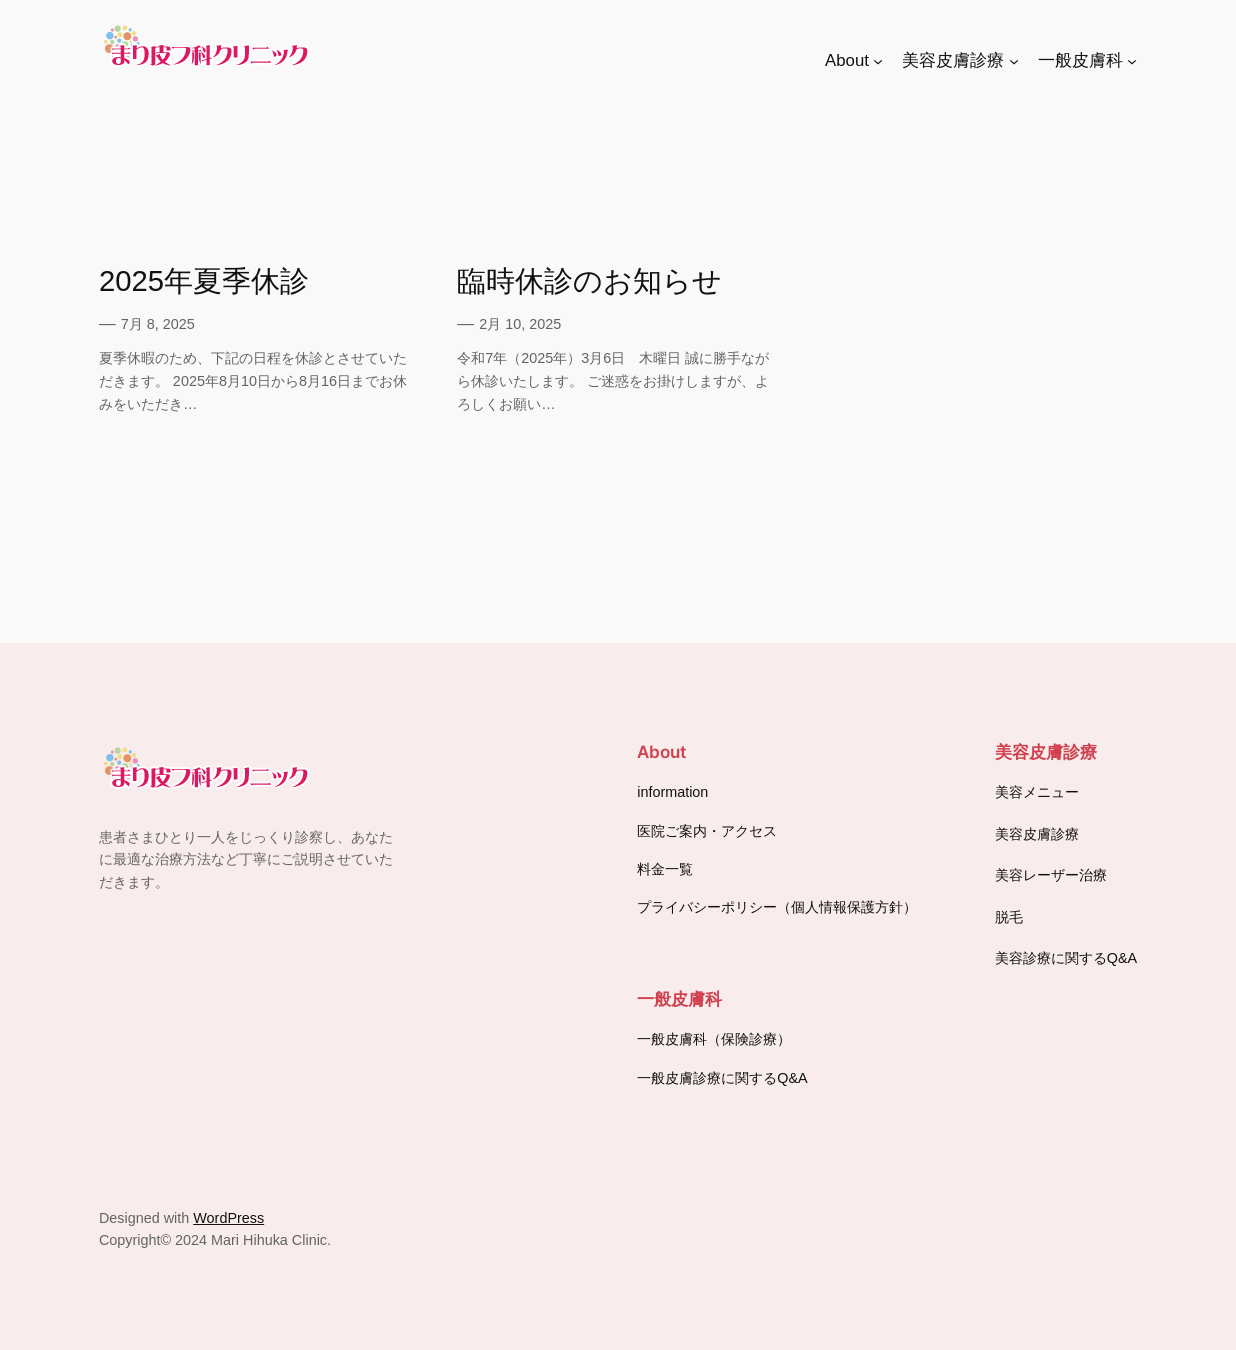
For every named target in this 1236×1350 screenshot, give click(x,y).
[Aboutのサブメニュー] (878, 61)
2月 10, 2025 (520, 324)
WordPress (228, 1218)
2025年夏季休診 (204, 281)
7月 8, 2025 (158, 324)
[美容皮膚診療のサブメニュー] (1014, 61)
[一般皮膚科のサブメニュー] (1132, 61)
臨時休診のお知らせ (589, 281)
